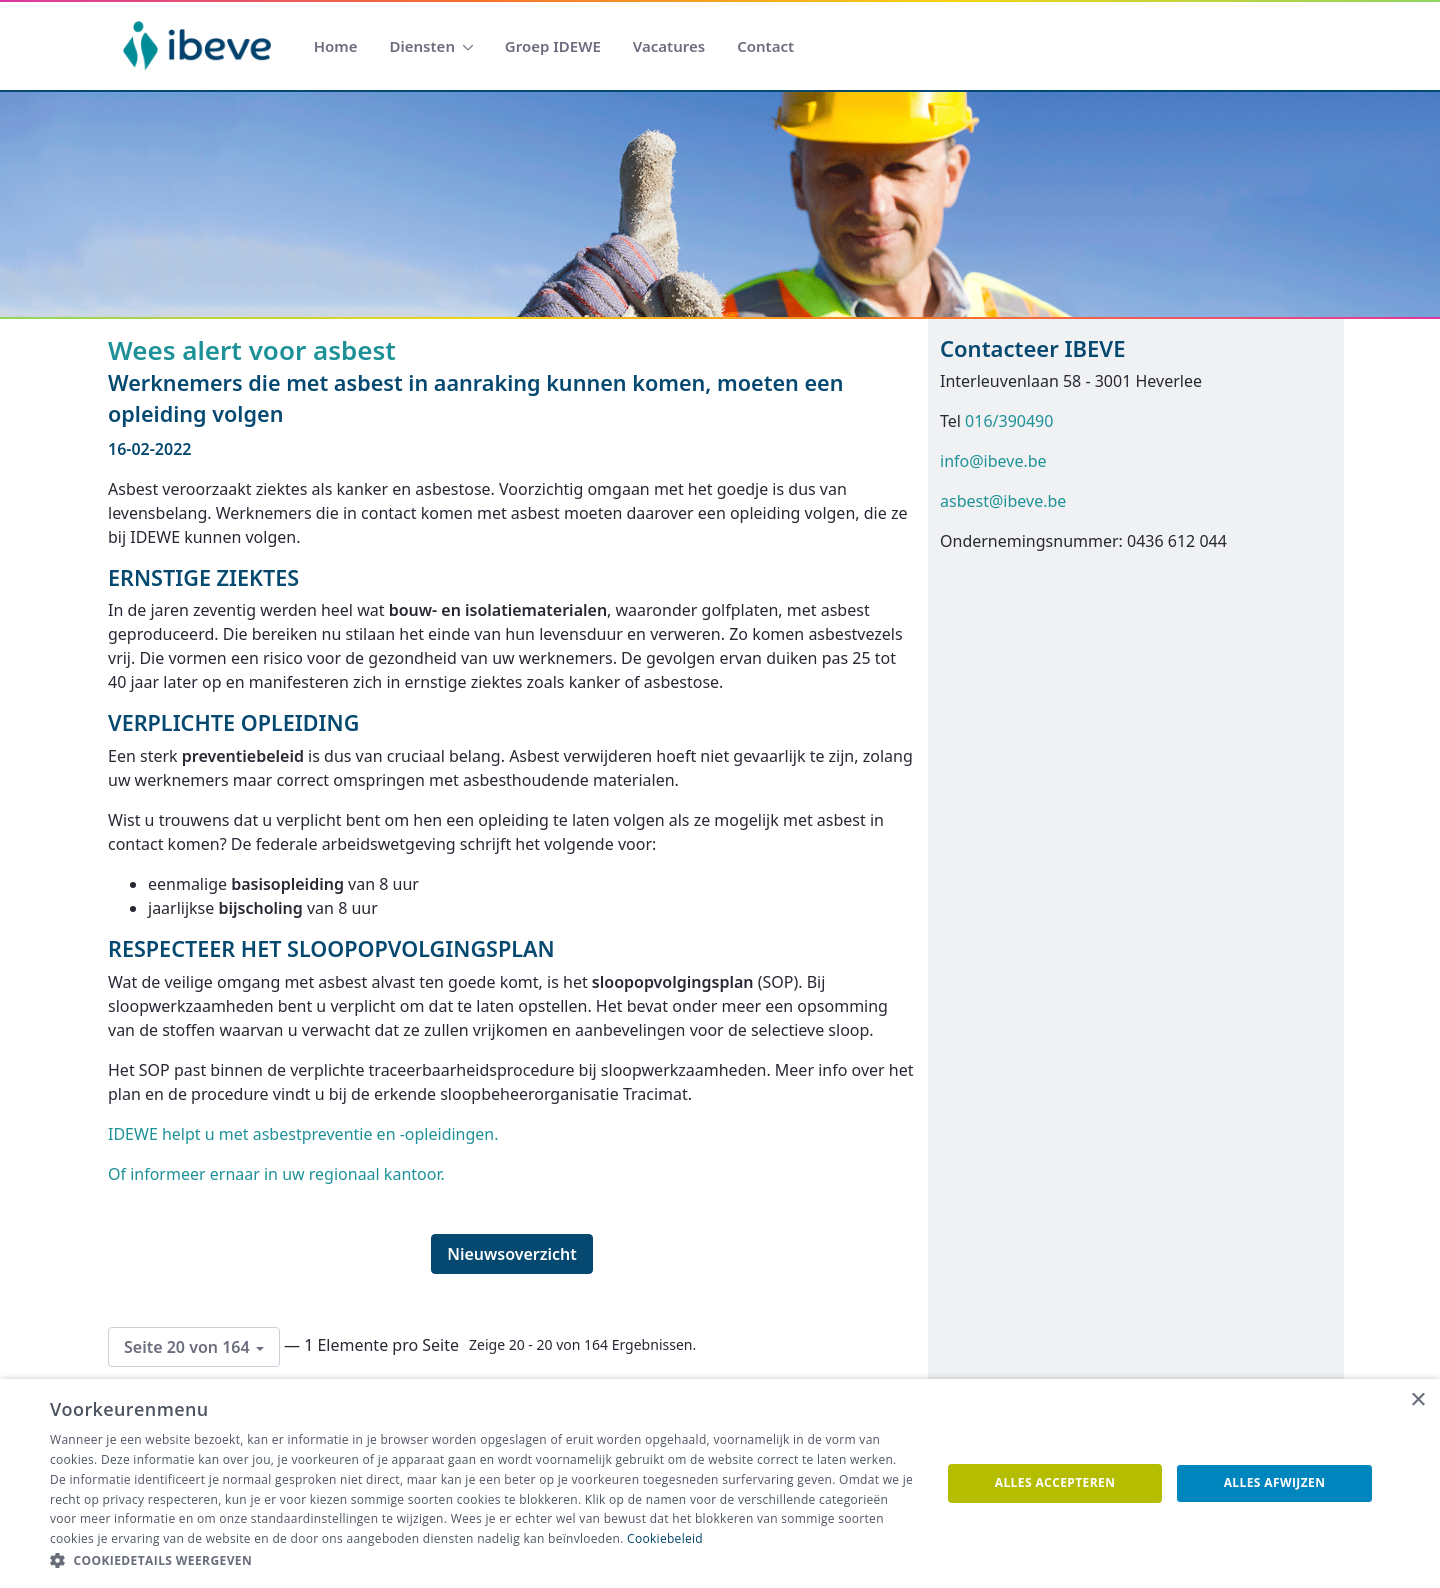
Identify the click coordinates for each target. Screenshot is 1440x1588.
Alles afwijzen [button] (1275, 1482)
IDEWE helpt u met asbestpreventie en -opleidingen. (305, 1134)
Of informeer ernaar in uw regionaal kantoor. (276, 1174)
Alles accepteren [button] (1055, 1482)
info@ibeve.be (993, 461)
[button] (482, 1561)
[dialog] (720, 1483)
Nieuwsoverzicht (512, 1254)
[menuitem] (336, 46)
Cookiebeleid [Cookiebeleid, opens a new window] (665, 1538)
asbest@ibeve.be (1003, 501)
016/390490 (1009, 421)
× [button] (1417, 1400)
